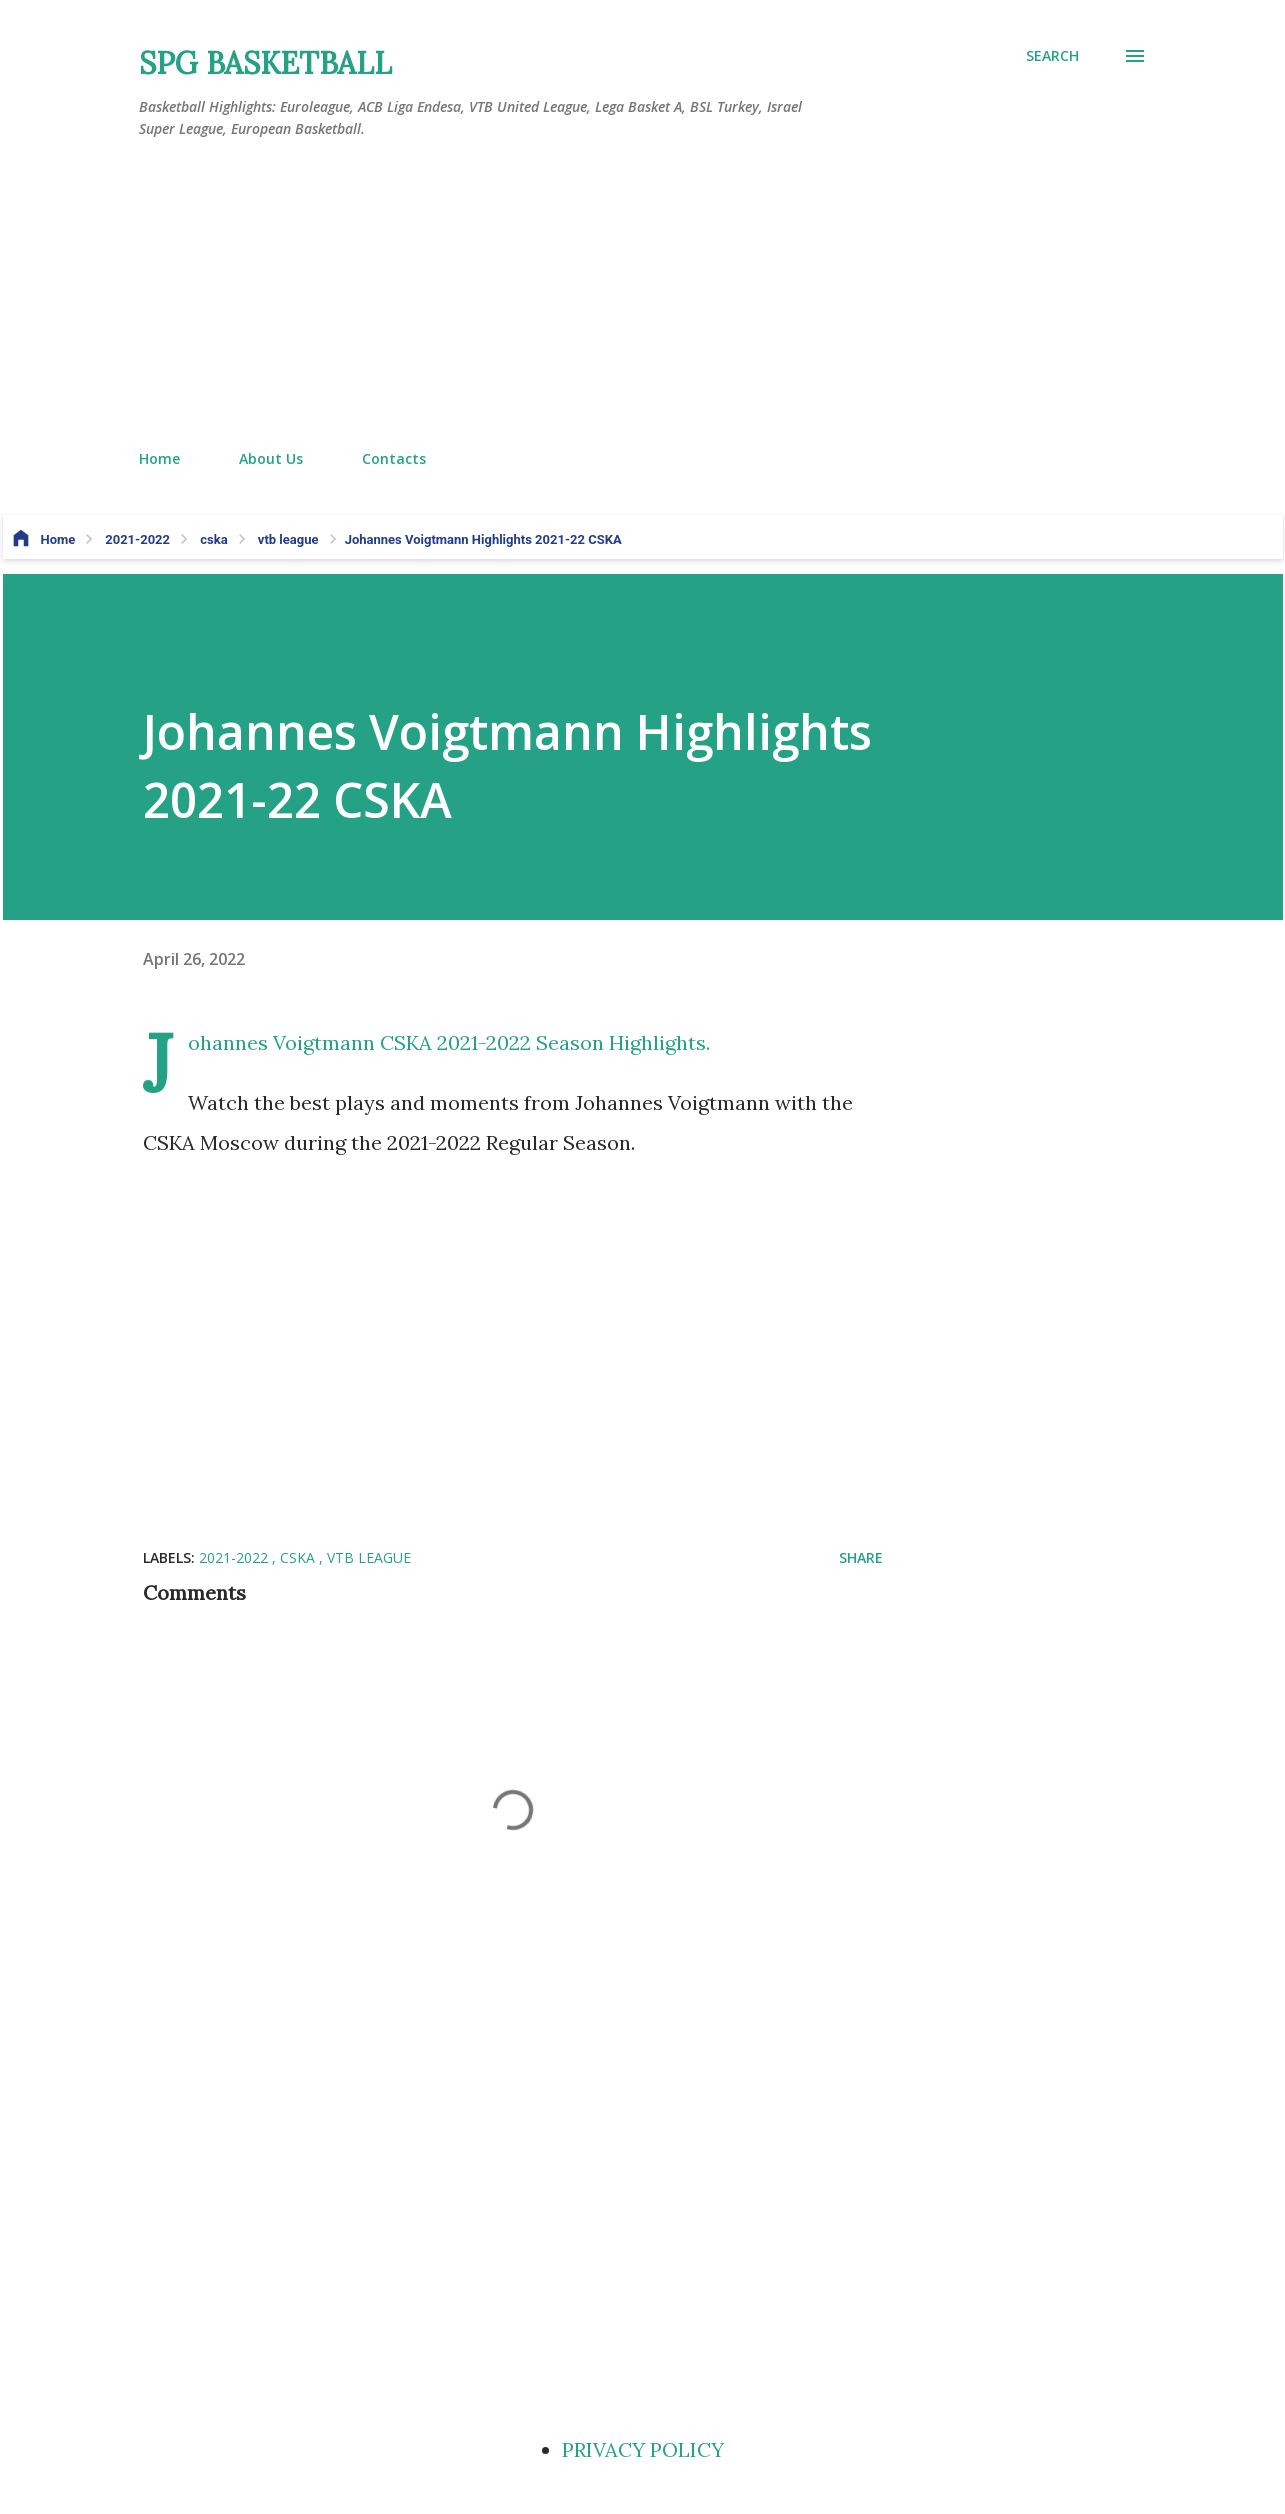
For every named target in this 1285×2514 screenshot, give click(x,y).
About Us (271, 458)
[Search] (1052, 56)
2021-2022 (235, 1557)
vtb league (369, 1557)
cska (299, 1557)
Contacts (394, 458)
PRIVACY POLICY (643, 2449)
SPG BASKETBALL (265, 63)
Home (159, 458)
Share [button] (861, 1557)
